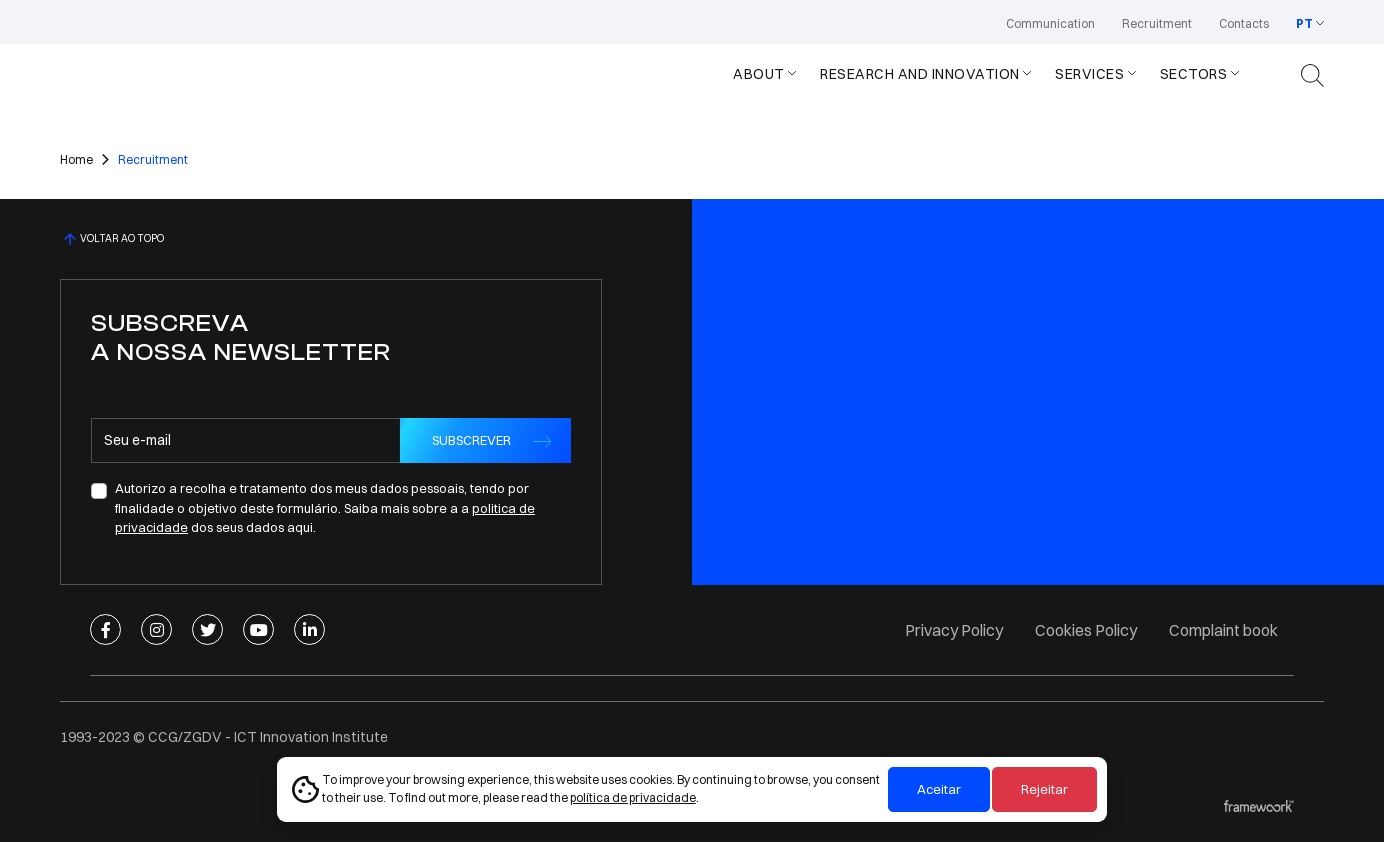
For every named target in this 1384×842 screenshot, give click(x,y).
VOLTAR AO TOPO (112, 238)
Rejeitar (1044, 789)
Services (1089, 74)
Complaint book (1223, 630)
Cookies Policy (1086, 630)
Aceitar (939, 789)
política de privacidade (633, 797)
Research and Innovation (920, 74)
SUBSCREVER (471, 440)
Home (76, 159)
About (759, 74)
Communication (1050, 23)
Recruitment (1157, 23)
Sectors (1194, 74)
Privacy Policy (954, 630)
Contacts (1244, 23)
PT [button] (1304, 23)
